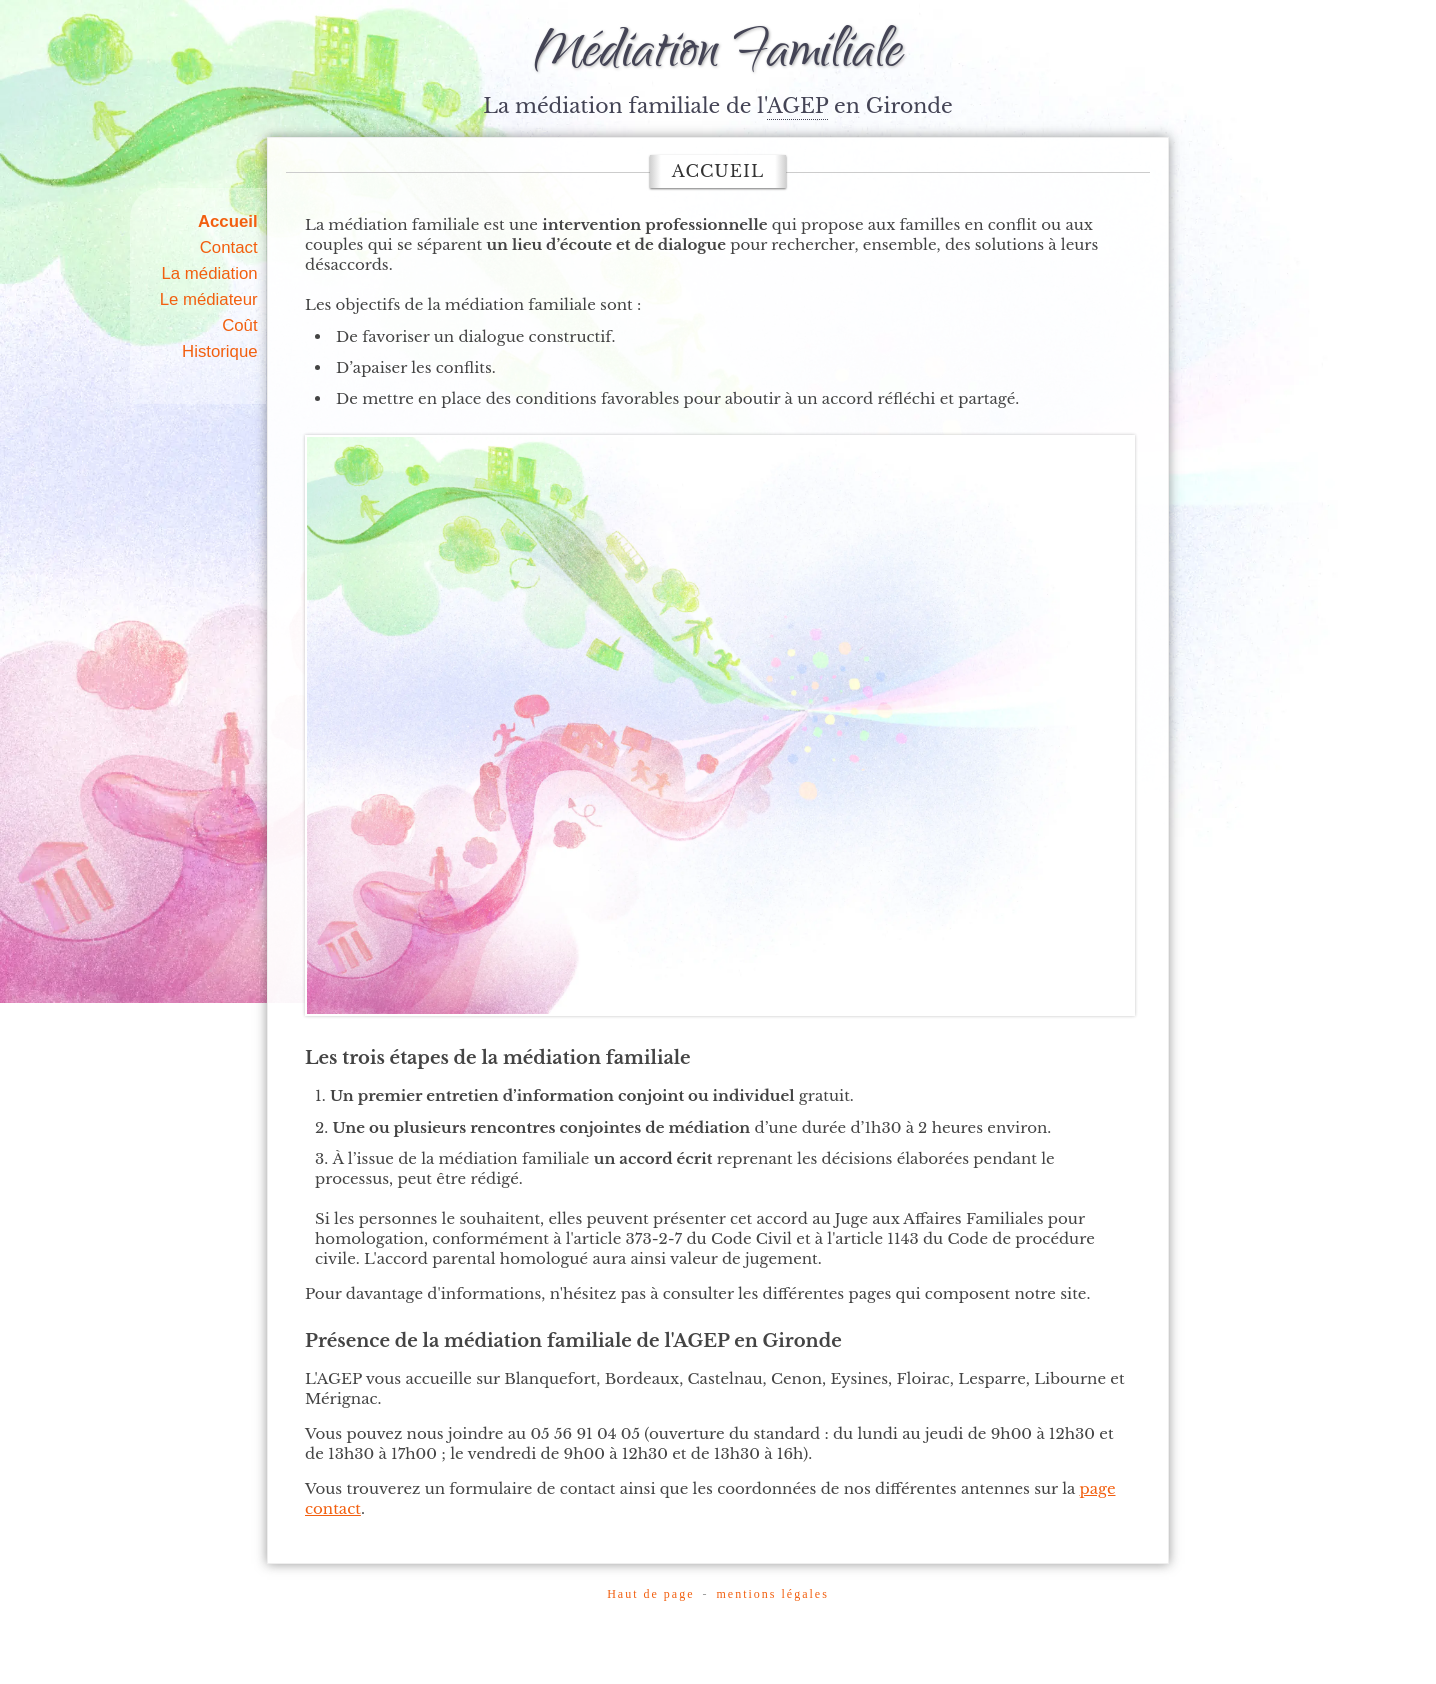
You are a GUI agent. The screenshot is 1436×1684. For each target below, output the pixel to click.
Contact (229, 247)
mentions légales (772, 1594)
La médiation (210, 273)
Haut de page (650, 1594)
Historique (220, 351)
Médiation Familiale (718, 56)
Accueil (228, 221)
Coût (239, 325)
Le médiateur (209, 299)
